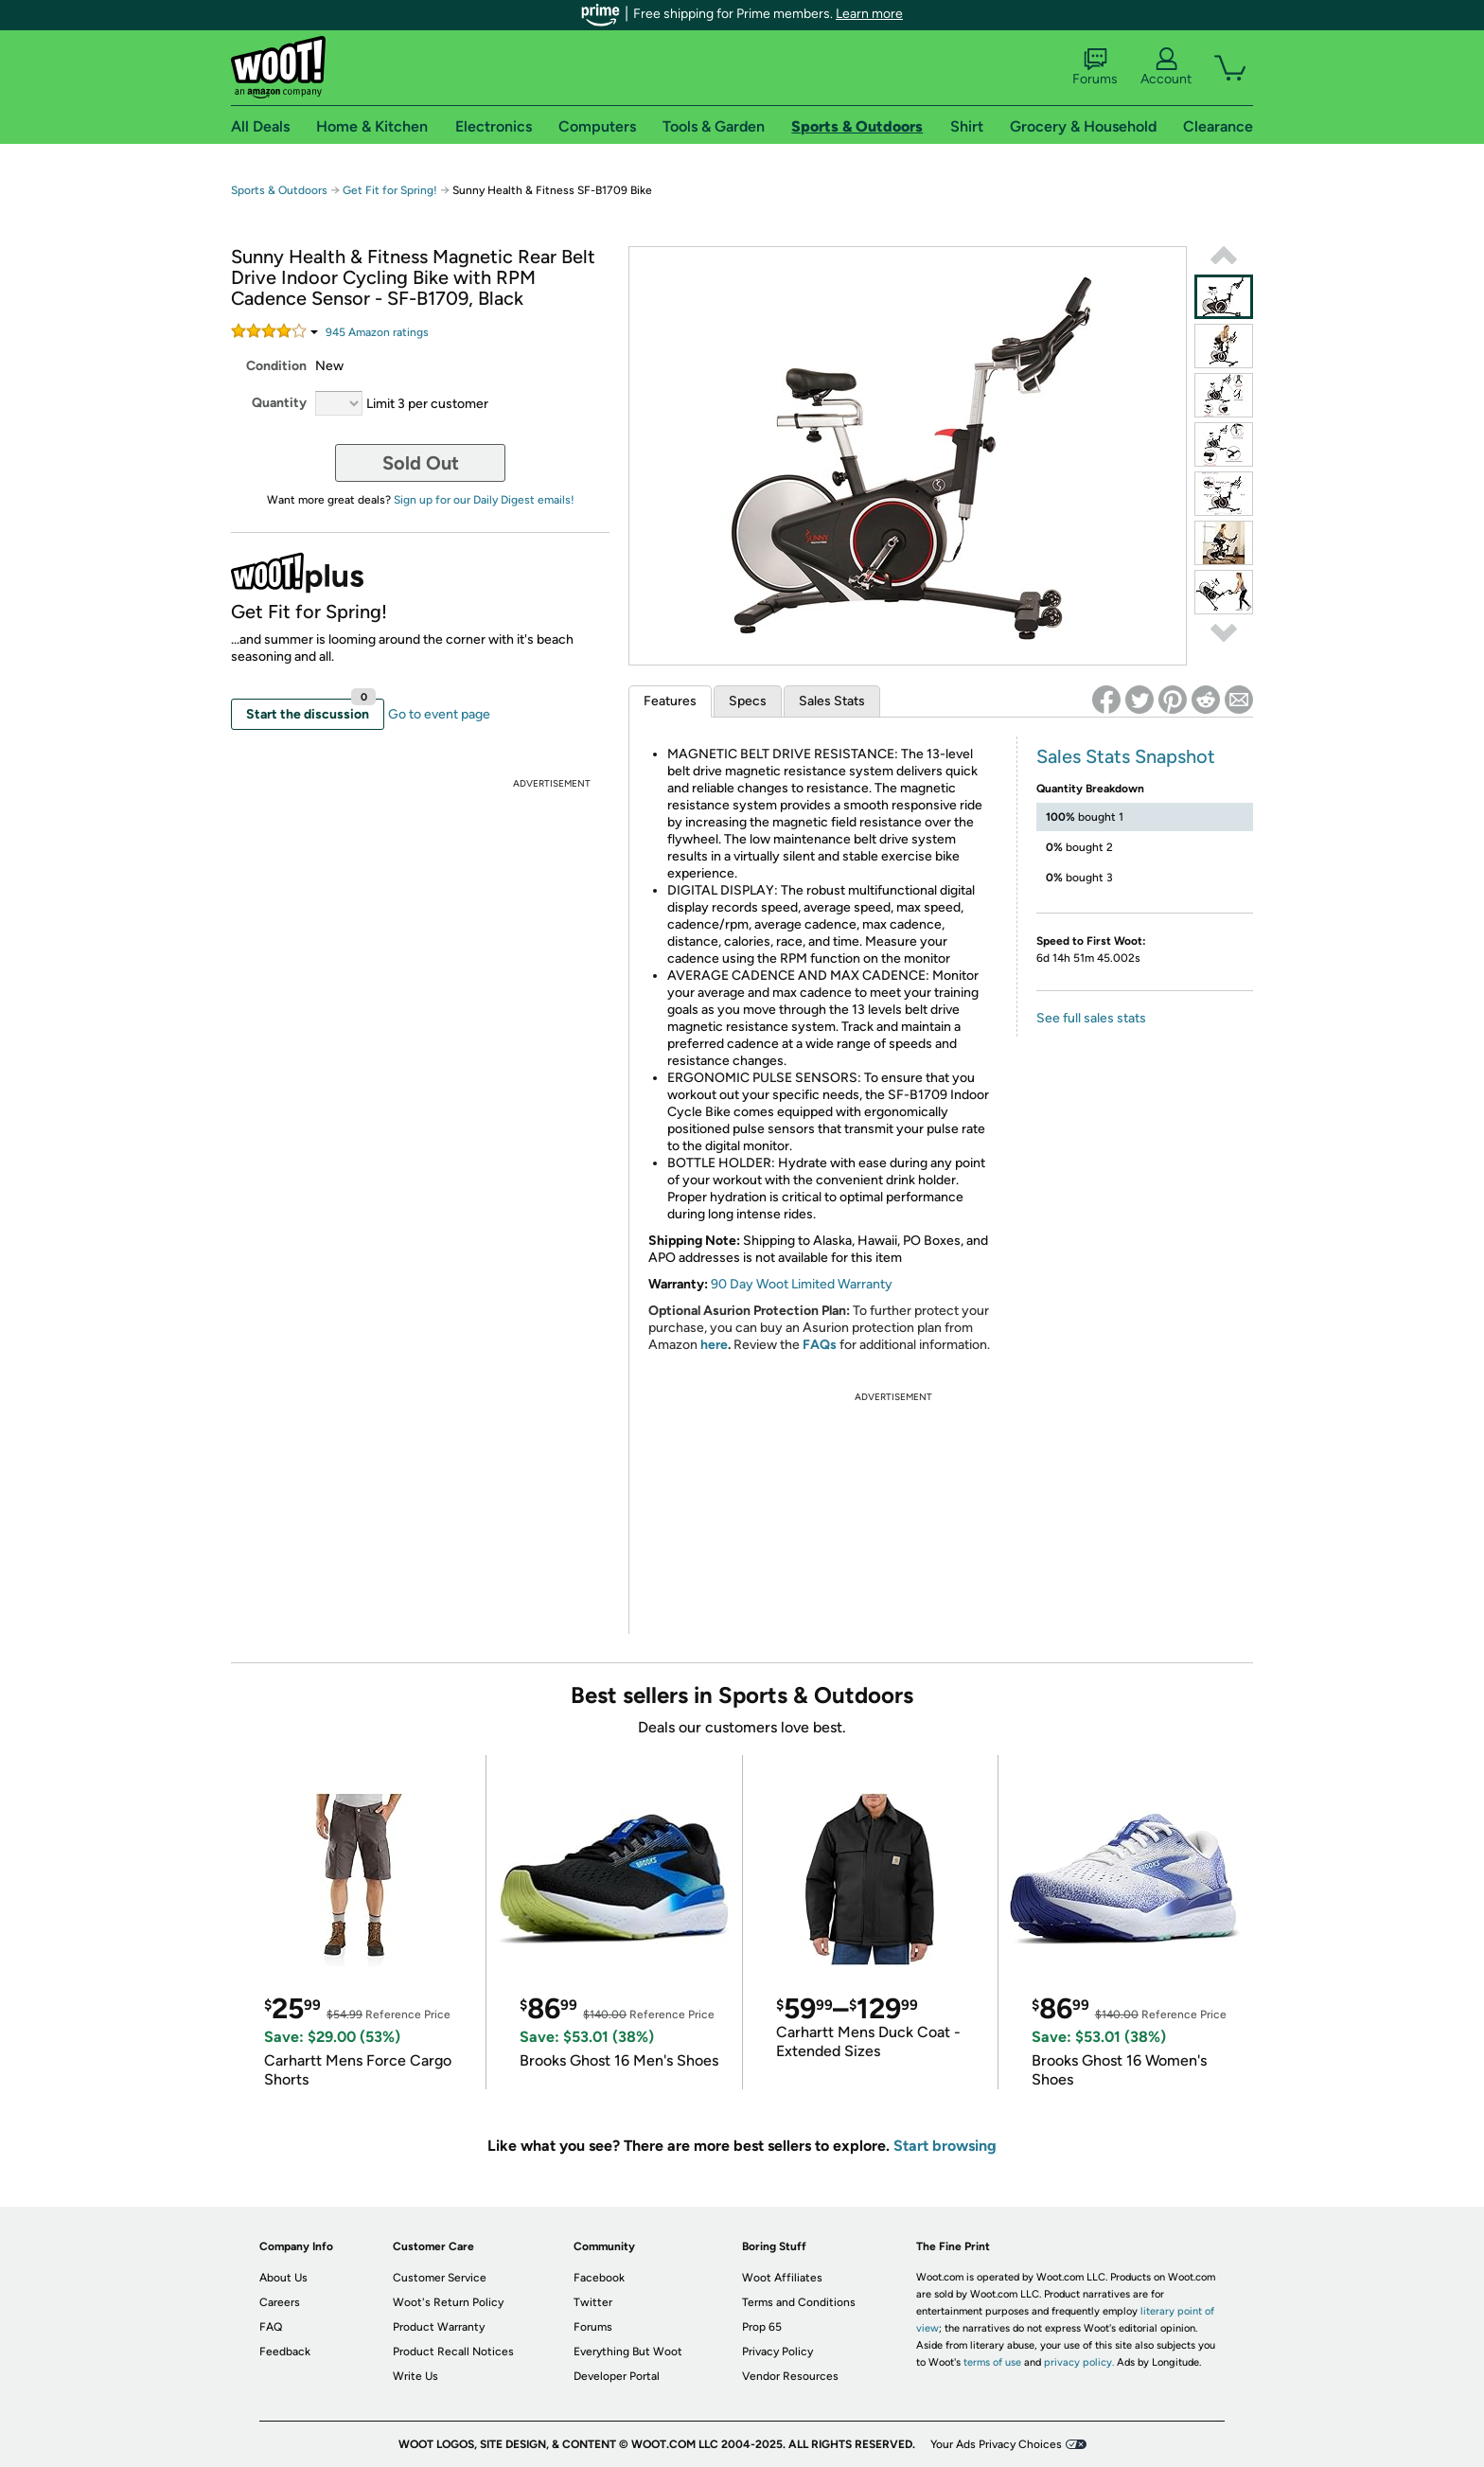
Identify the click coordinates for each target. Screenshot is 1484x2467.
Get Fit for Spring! (391, 190)
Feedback (284, 2351)
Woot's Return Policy (448, 2302)
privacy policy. (1079, 2362)
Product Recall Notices (453, 2351)
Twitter (593, 2302)
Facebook (599, 2277)
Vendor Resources (790, 2376)
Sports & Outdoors (279, 190)
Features (670, 701)
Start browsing (945, 2146)
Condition (276, 366)
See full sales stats (1091, 1018)
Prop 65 (762, 2327)
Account (1166, 67)
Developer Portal (617, 2376)
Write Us (415, 2376)
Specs (748, 701)
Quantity (279, 403)
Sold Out (420, 463)
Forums (1095, 67)
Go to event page (439, 714)
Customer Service (439, 2277)
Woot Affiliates (782, 2277)
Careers (279, 2302)
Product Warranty (439, 2327)
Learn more (869, 14)
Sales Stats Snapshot (1125, 756)
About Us (283, 2277)
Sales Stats (832, 701)
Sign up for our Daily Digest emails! (484, 499)
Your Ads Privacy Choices (996, 2444)
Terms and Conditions (799, 2302)
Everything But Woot (628, 2351)
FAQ (270, 2327)
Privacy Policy (777, 2351)
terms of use (992, 2362)
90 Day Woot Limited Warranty (801, 1284)
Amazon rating (377, 332)
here (714, 1345)
